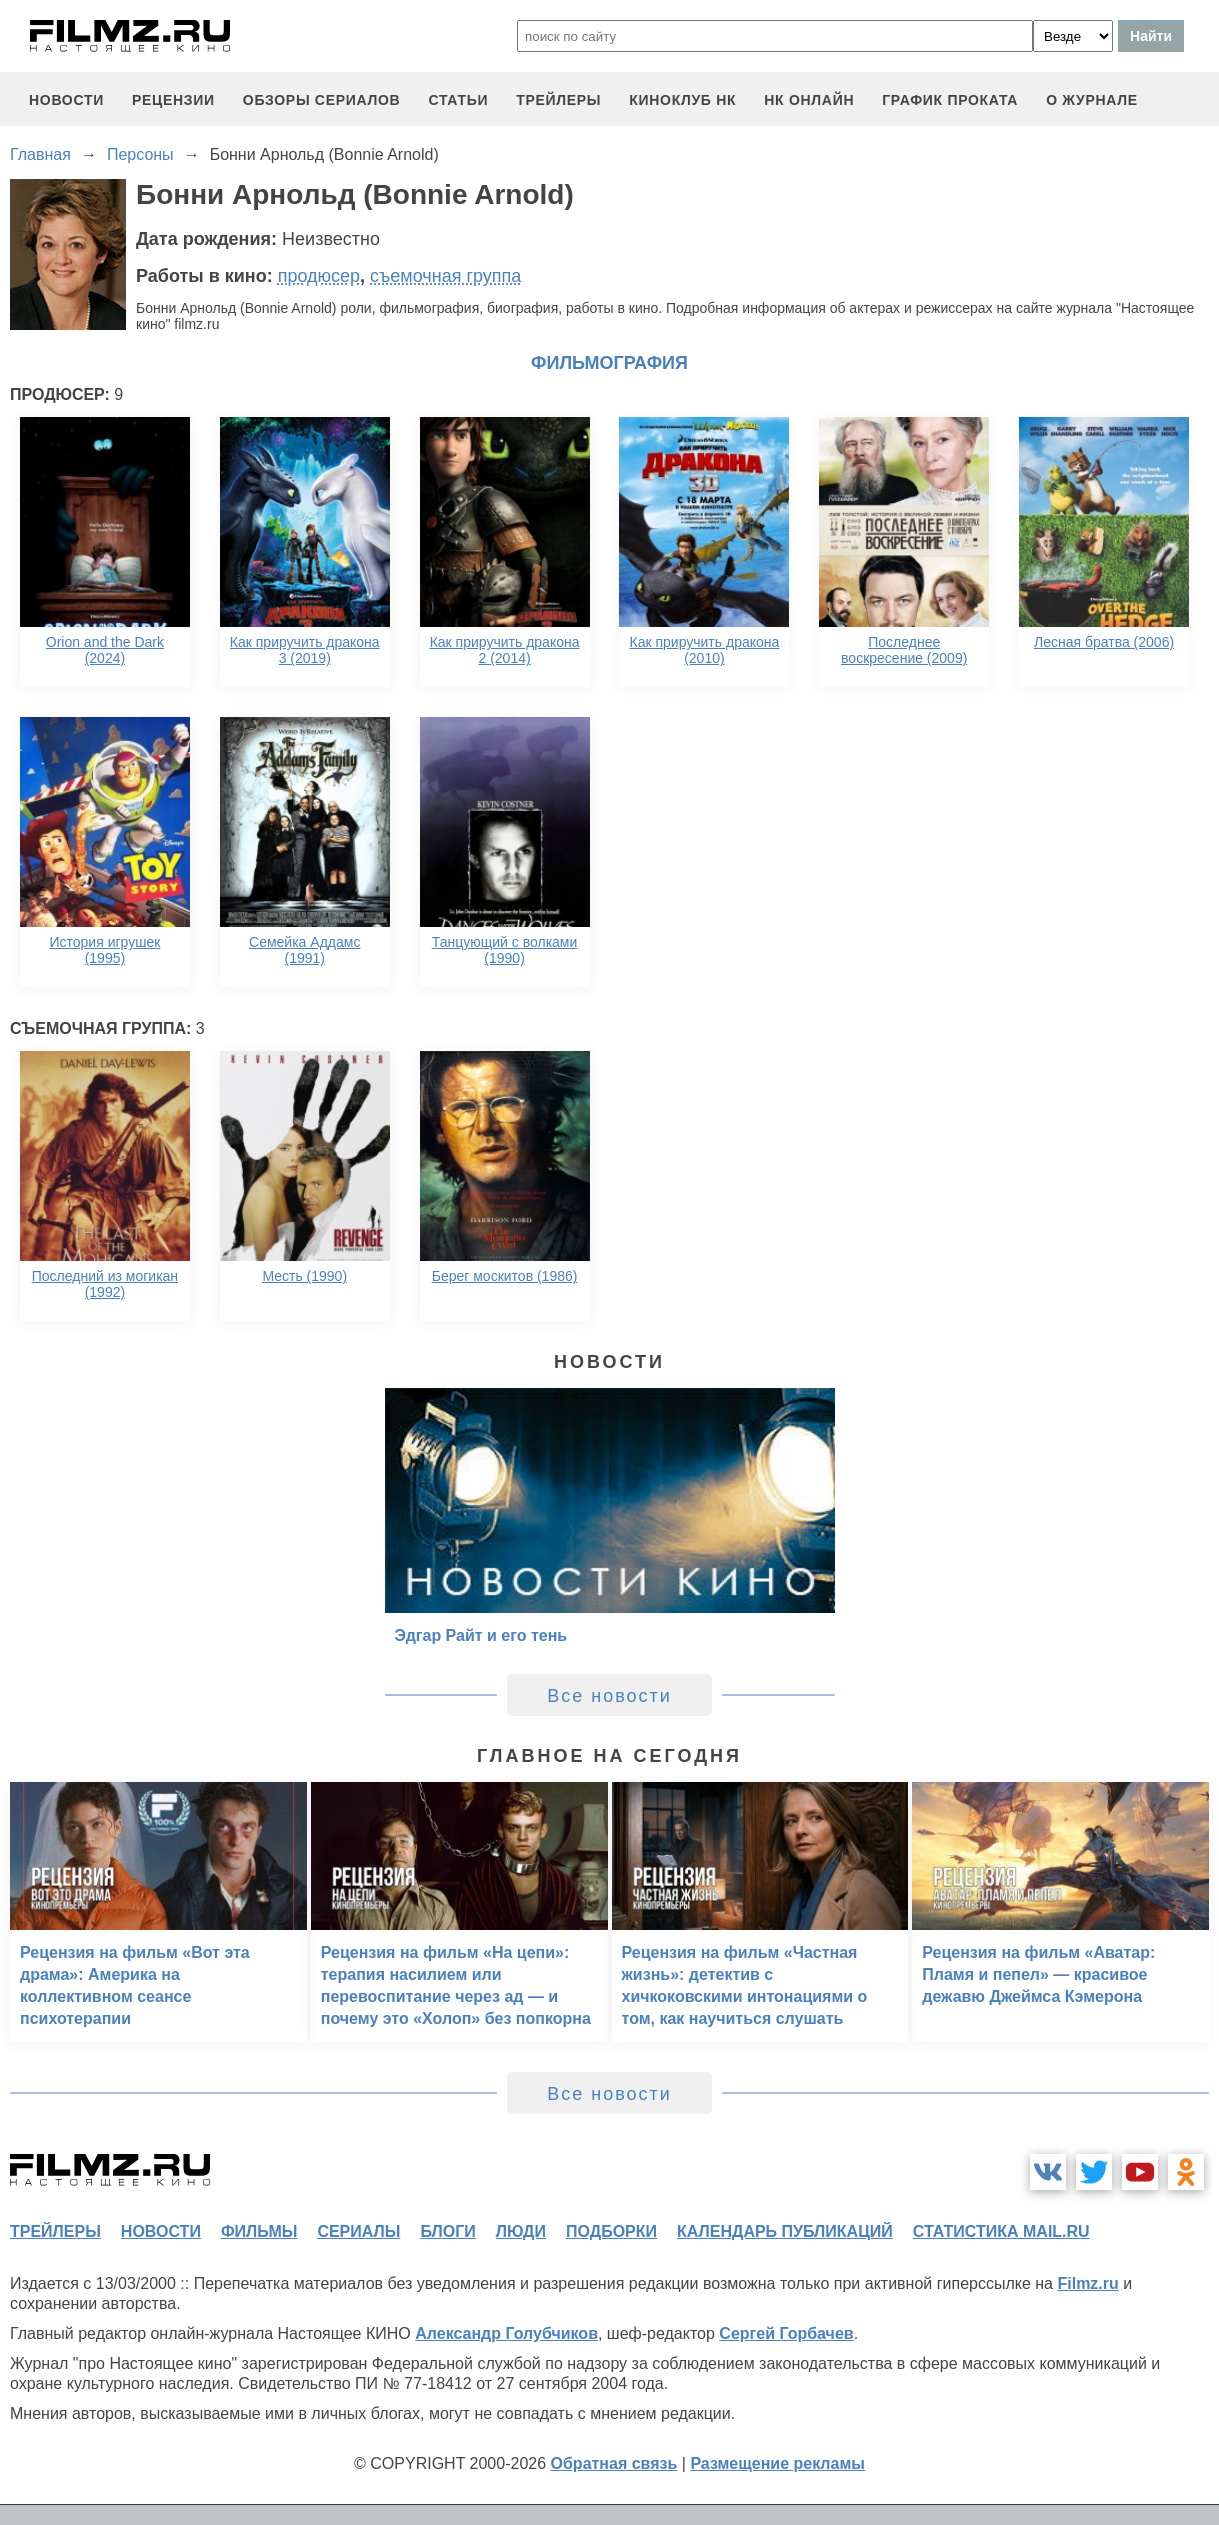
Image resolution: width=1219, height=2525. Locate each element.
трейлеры (558, 100)
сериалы (358, 2231)
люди (521, 2231)
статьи (458, 100)
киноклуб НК (682, 100)
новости (66, 100)
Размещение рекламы (777, 2463)
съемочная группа (445, 276)
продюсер (319, 276)
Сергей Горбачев (786, 2333)
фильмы (259, 2231)
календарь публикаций (785, 2231)
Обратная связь (614, 2463)
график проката (950, 100)
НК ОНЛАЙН (809, 100)
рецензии (173, 100)
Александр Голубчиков (506, 2333)
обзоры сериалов (322, 100)
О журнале (1092, 100)
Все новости (609, 1696)
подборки (611, 2231)
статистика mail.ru (1001, 2231)
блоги (447, 2231)
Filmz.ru (1087, 2283)
